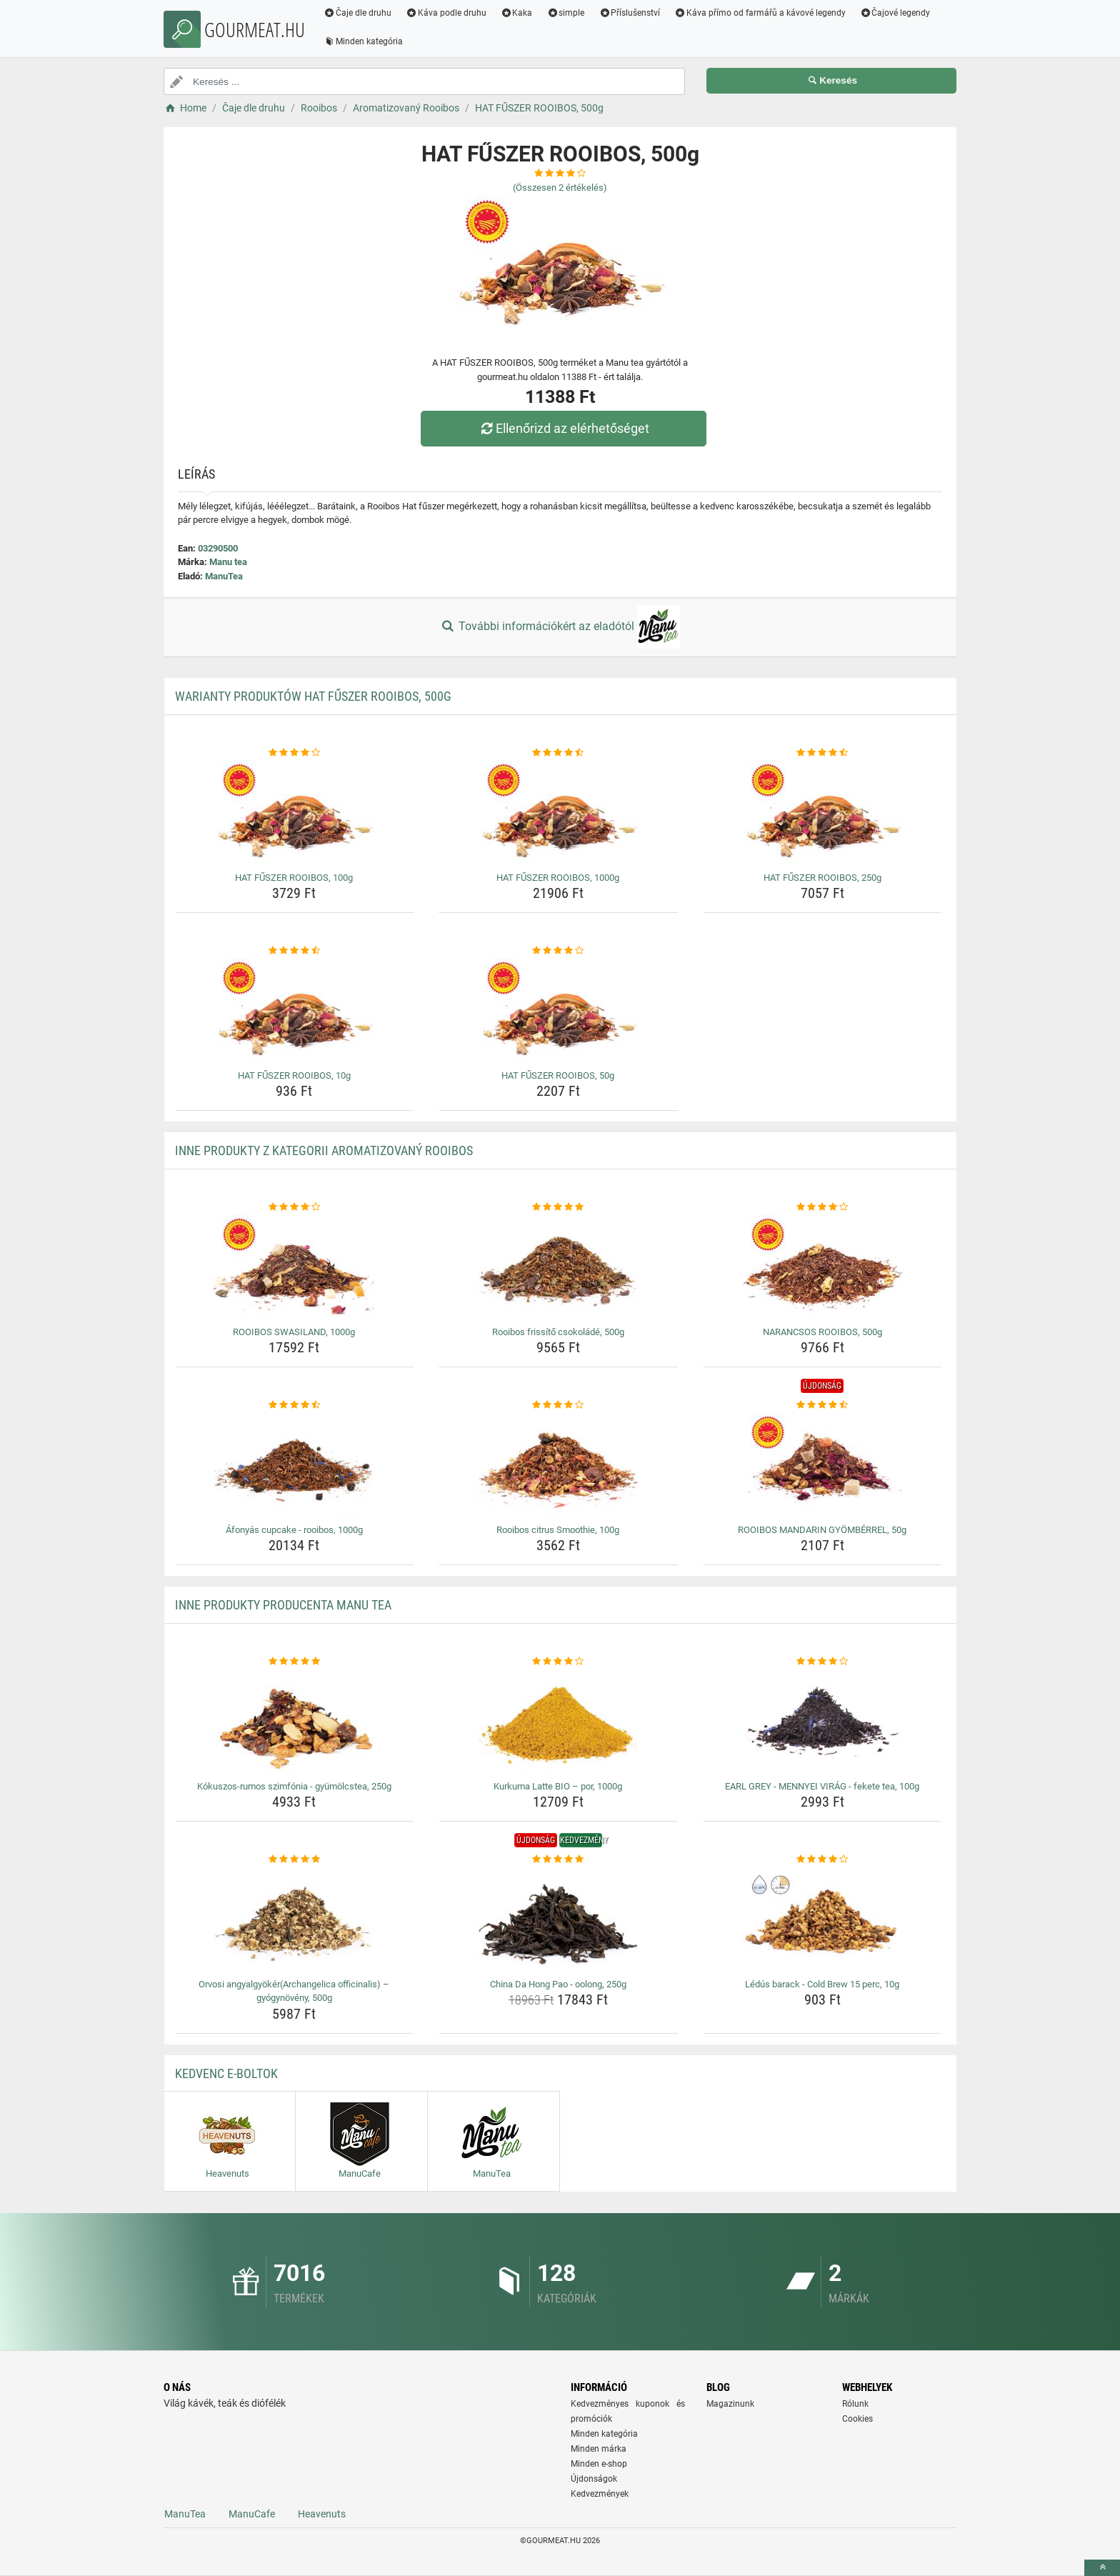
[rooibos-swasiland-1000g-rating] (295, 1207)
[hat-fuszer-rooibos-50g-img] (558, 1011)
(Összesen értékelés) (560, 187)
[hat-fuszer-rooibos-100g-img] (295, 813)
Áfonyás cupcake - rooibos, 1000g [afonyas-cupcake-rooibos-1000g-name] (294, 1529)
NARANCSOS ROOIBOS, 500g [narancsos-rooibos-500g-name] (822, 1332)
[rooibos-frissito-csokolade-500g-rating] (558, 1207)
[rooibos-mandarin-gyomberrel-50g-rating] (822, 1405)
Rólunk (855, 2404)
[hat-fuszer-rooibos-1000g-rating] (558, 753)
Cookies (857, 2419)
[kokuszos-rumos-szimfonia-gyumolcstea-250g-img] (295, 1722)
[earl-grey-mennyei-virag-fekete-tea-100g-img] (822, 1722)
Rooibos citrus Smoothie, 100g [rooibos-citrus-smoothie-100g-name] (557, 1529)
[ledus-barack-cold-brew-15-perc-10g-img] (822, 1920)
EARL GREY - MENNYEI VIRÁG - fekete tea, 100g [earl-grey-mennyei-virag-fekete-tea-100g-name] (822, 1786)
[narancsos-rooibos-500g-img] (822, 1268)
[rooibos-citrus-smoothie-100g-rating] (558, 1405)
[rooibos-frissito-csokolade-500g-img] (558, 1268)
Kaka (517, 13)
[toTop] (1102, 2568)
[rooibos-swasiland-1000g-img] (295, 1268)
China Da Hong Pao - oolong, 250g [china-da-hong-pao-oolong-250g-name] (558, 1984)
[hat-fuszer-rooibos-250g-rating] (822, 753)
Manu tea (228, 561)
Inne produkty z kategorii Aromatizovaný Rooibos (324, 1150)
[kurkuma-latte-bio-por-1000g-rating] (558, 1661)
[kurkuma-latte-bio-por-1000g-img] (558, 1722)
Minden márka (598, 2449)
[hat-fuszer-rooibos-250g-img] (822, 813)
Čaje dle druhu (357, 13)
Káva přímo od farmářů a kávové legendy (760, 13)
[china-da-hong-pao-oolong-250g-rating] (558, 1859)
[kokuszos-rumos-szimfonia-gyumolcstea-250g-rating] (295, 1661)
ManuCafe (252, 2514)
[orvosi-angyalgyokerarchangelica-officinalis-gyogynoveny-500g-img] (295, 1920)
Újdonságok (594, 2479)
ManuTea (224, 576)
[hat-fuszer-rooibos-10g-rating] (295, 951)
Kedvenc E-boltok (226, 2073)
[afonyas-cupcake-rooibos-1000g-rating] (295, 1405)
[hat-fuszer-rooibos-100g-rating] (295, 753)
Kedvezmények (600, 2494)
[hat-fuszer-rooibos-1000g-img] (558, 813)
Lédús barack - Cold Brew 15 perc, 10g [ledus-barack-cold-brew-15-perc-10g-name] (822, 1984)
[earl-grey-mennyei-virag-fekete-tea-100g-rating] (822, 1661)
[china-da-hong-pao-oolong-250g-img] (558, 1920)
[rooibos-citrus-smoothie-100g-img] (558, 1465)
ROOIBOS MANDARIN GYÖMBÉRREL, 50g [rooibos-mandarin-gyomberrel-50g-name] (822, 1529)
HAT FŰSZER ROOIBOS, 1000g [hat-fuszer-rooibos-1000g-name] (557, 877)
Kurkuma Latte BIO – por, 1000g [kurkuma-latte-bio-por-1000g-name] (558, 1786)
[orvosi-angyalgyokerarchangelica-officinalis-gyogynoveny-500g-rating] (295, 1859)
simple (565, 13)
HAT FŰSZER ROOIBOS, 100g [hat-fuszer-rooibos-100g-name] (294, 877)
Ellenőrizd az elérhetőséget (563, 428)
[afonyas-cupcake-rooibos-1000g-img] (295, 1465)
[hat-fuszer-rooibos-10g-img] (295, 1011)
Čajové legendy (895, 13)
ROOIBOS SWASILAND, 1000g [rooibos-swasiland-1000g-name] (294, 1332)
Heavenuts (322, 2514)
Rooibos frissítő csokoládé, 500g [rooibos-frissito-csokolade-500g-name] (558, 1332)
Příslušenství (629, 13)
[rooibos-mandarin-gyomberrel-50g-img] (822, 1465)
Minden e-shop (599, 2464)
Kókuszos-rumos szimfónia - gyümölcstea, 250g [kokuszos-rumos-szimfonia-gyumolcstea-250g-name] (294, 1786)
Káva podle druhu (446, 13)
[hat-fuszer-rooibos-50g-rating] (558, 951)
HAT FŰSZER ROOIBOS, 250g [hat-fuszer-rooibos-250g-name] (822, 877)
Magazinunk (730, 2404)
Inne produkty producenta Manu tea (283, 1604)
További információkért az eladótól (560, 627)
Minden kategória (363, 41)
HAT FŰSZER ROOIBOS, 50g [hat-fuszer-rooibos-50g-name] (557, 1075)
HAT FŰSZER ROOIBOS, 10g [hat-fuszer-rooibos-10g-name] (294, 1075)
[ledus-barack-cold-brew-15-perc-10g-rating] (822, 1859)
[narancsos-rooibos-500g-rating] (822, 1207)
